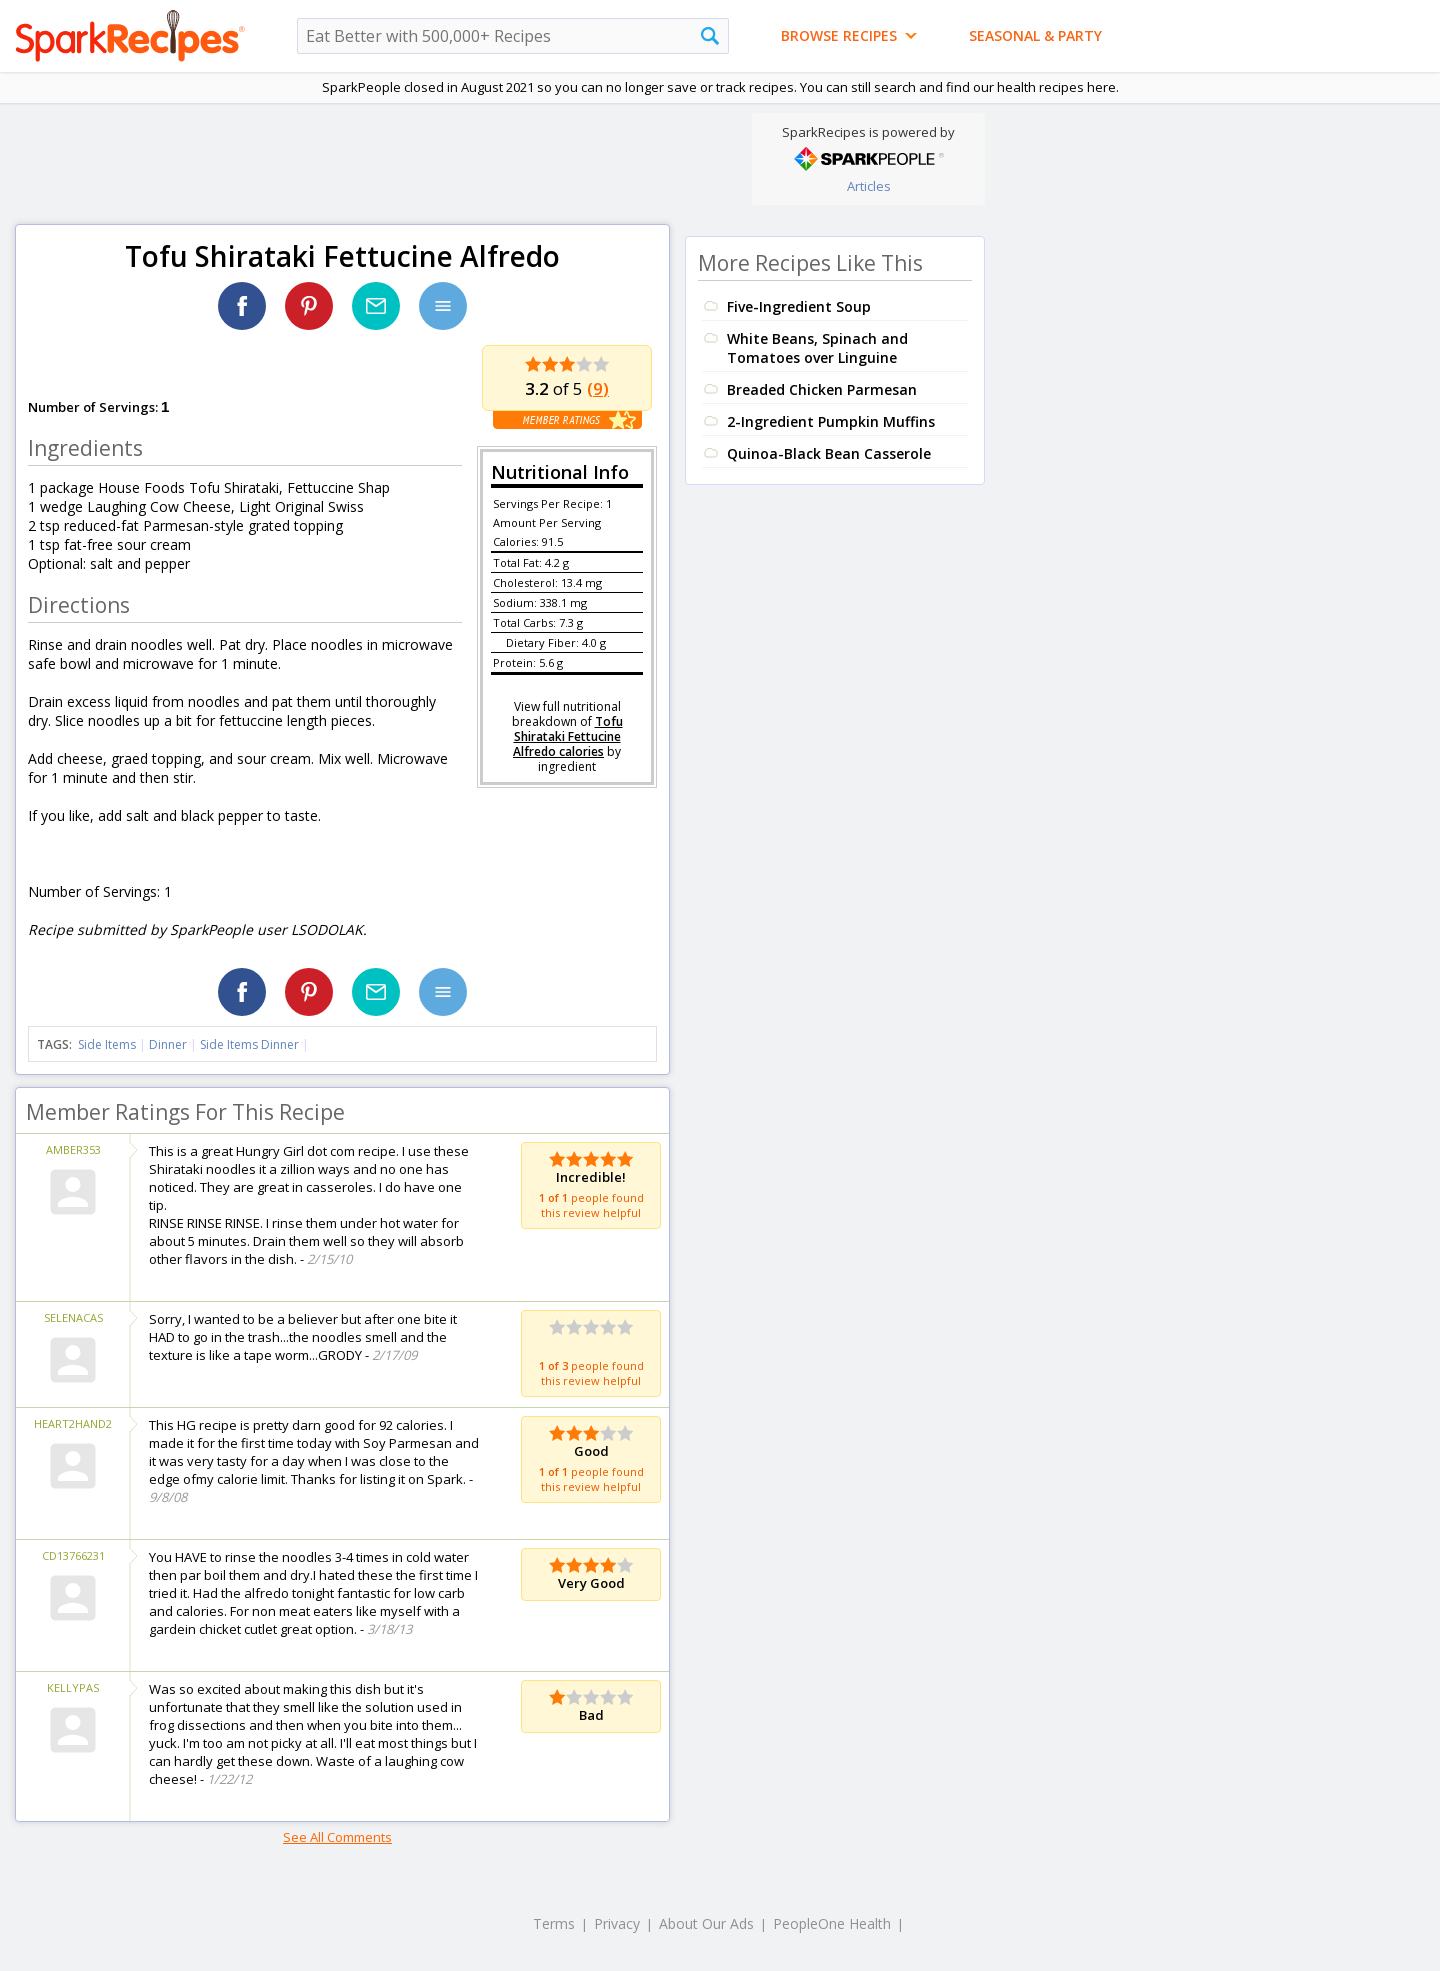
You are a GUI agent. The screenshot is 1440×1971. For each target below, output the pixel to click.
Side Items (107, 1044)
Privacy (617, 1923)
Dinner (168, 1044)
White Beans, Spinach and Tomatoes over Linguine (817, 348)
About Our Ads (706, 1923)
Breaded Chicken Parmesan (822, 389)
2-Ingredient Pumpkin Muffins (831, 421)
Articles (869, 186)
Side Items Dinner (249, 1044)
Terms (554, 1923)
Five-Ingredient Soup (799, 306)
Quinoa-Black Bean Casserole (829, 453)
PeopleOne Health (832, 1923)
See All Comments (337, 1837)
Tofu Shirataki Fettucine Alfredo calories (568, 736)
